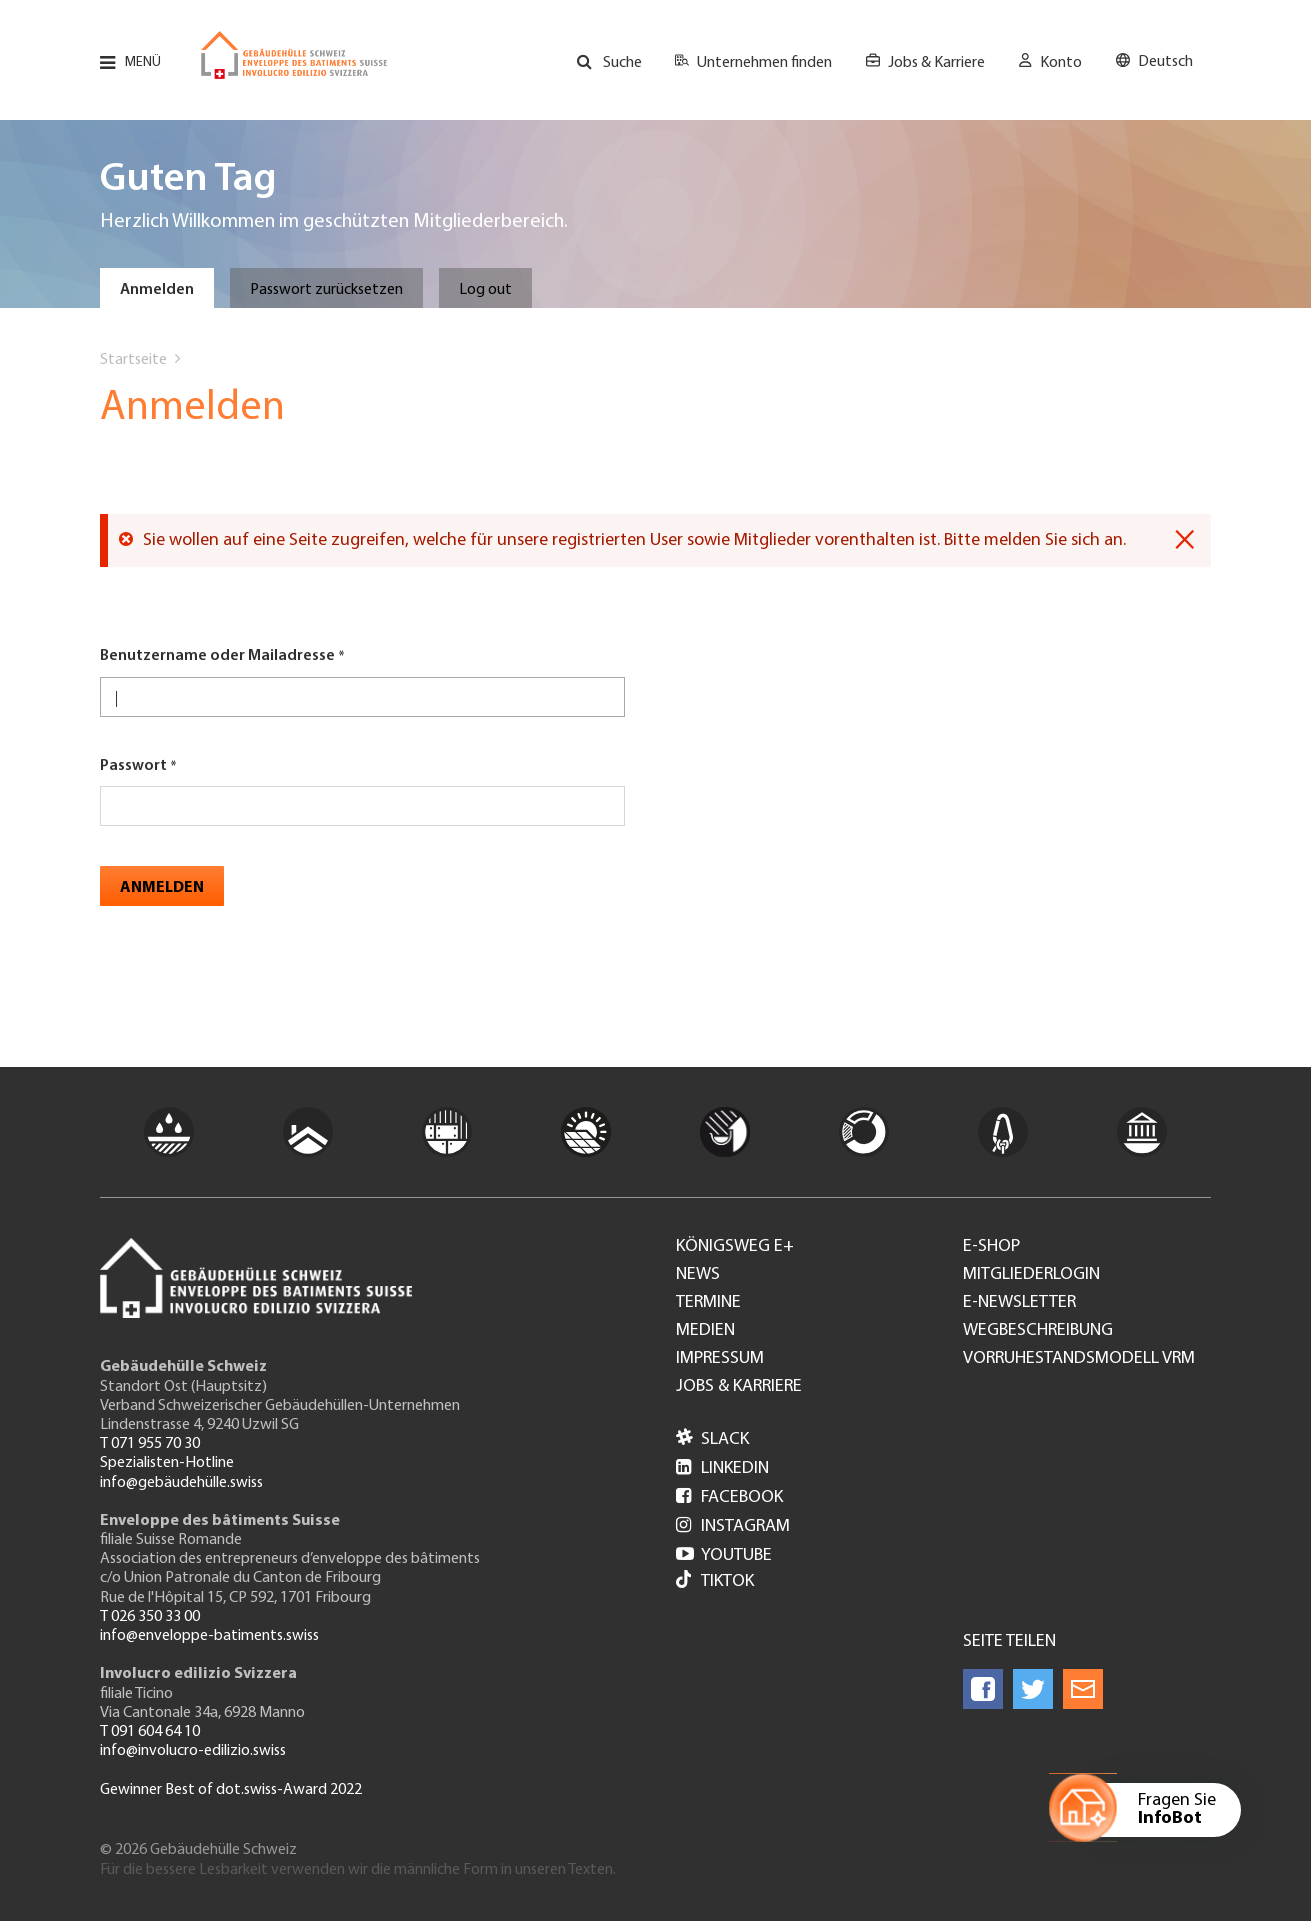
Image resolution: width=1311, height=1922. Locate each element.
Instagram (733, 1526)
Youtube (724, 1555)
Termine (708, 1303)
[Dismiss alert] (1184, 540)
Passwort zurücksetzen (326, 290)
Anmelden (157, 290)
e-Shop (991, 1247)
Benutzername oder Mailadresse (217, 656)
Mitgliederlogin (1031, 1275)
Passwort (133, 766)
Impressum (720, 1359)
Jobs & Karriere (936, 63)
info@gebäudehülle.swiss (181, 1483)
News (698, 1275)
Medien (705, 1331)
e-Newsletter (1019, 1303)
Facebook (729, 1497)
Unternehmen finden (764, 63)
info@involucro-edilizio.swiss (193, 1751)
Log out (485, 290)
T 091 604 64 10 (150, 1732)
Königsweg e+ (735, 1247)
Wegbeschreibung (1038, 1331)
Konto (1061, 63)
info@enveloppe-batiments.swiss (209, 1636)
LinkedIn (722, 1468)
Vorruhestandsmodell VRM (1079, 1359)
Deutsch (1165, 62)
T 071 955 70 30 (150, 1444)
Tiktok (715, 1581)
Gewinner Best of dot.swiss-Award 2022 (231, 1790)
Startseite (133, 360)
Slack (712, 1439)
